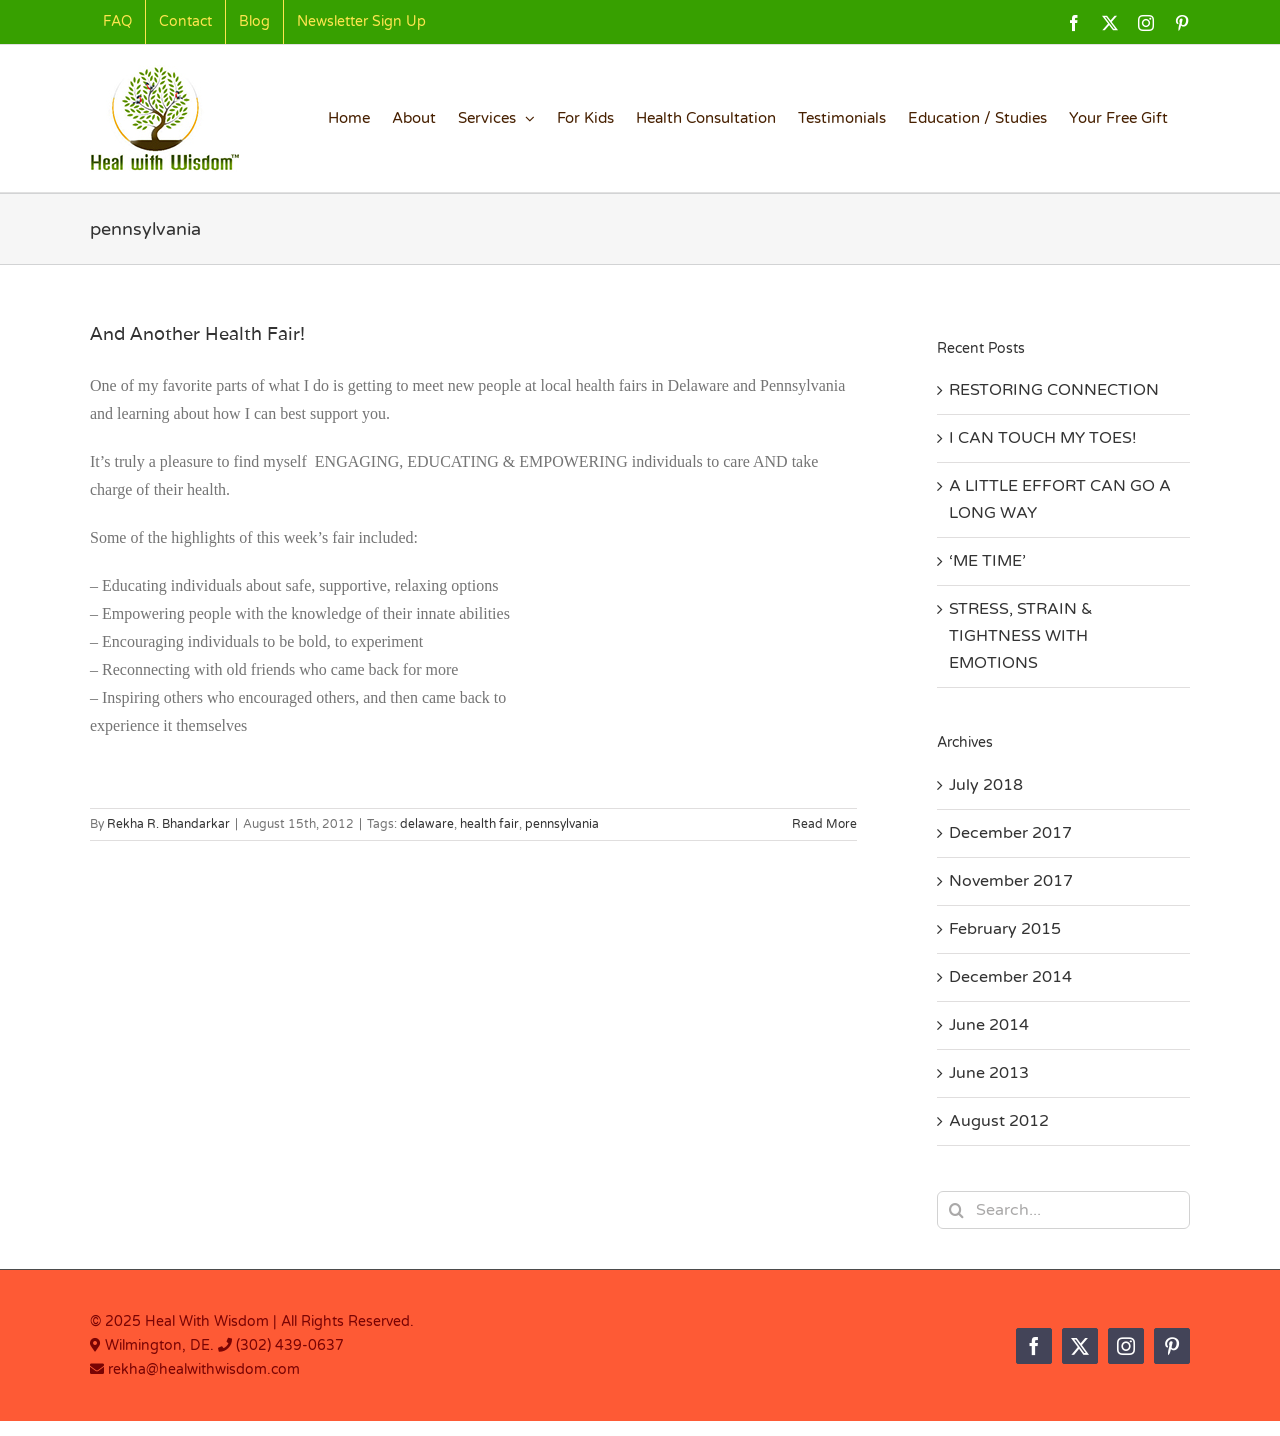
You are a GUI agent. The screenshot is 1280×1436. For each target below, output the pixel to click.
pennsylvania (562, 824)
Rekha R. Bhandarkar (168, 824)
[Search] (956, 1210)
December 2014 (1010, 977)
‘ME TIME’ (987, 561)
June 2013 (989, 1073)
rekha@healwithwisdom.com (202, 1369)
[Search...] (1063, 1210)
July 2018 (986, 785)
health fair (489, 824)
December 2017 (1010, 833)
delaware (427, 824)
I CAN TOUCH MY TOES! (1043, 438)
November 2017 (1011, 881)
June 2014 (989, 1025)
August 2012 (999, 1121)
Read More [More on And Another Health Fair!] (824, 824)
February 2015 (1005, 929)
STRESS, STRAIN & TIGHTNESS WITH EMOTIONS (1021, 636)
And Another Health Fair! (197, 333)
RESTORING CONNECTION (1054, 390)
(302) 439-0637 (290, 1345)
